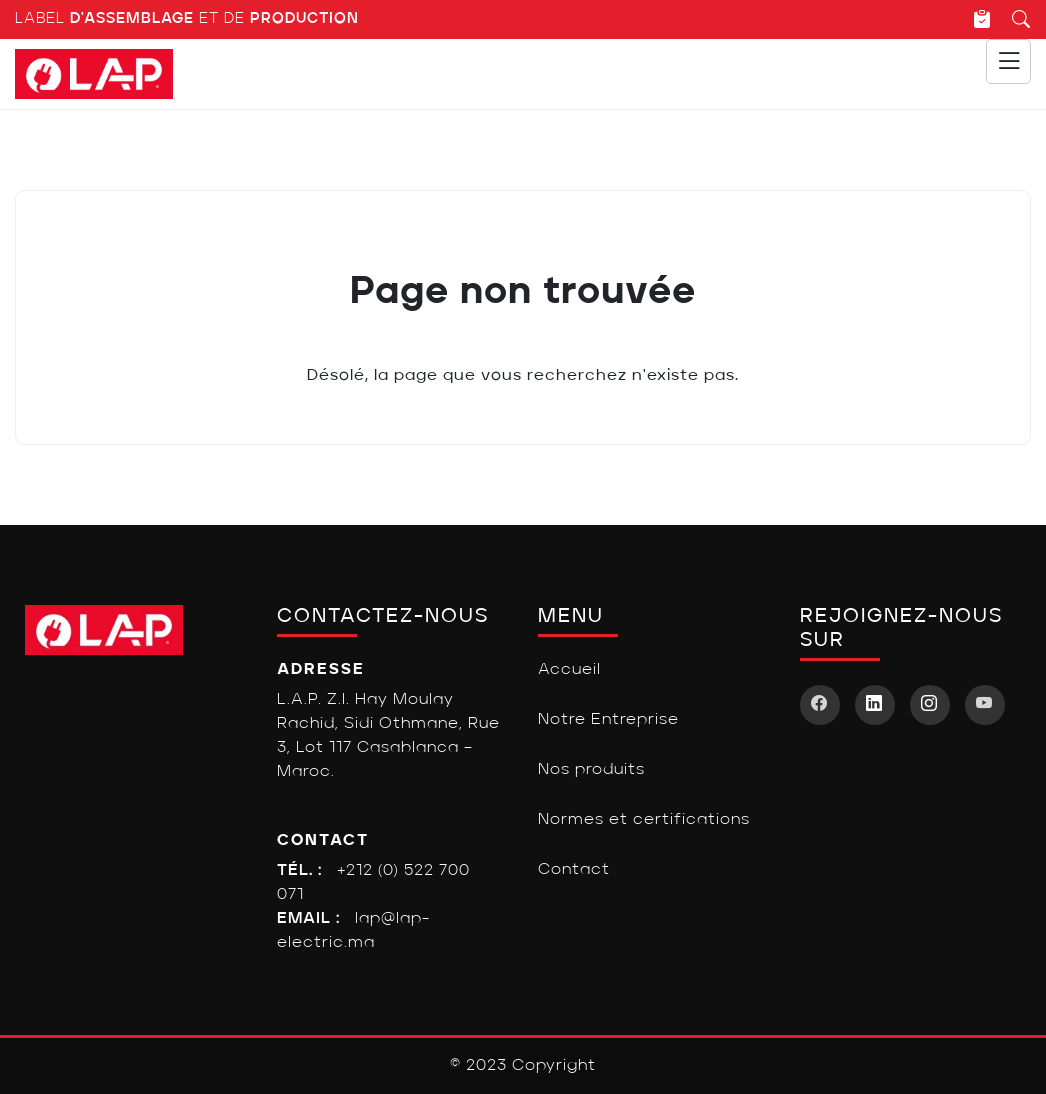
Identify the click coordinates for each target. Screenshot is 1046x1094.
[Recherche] (1011, 19)
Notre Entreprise (608, 720)
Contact (574, 870)
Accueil (569, 670)
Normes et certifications (644, 820)
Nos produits (591, 770)
